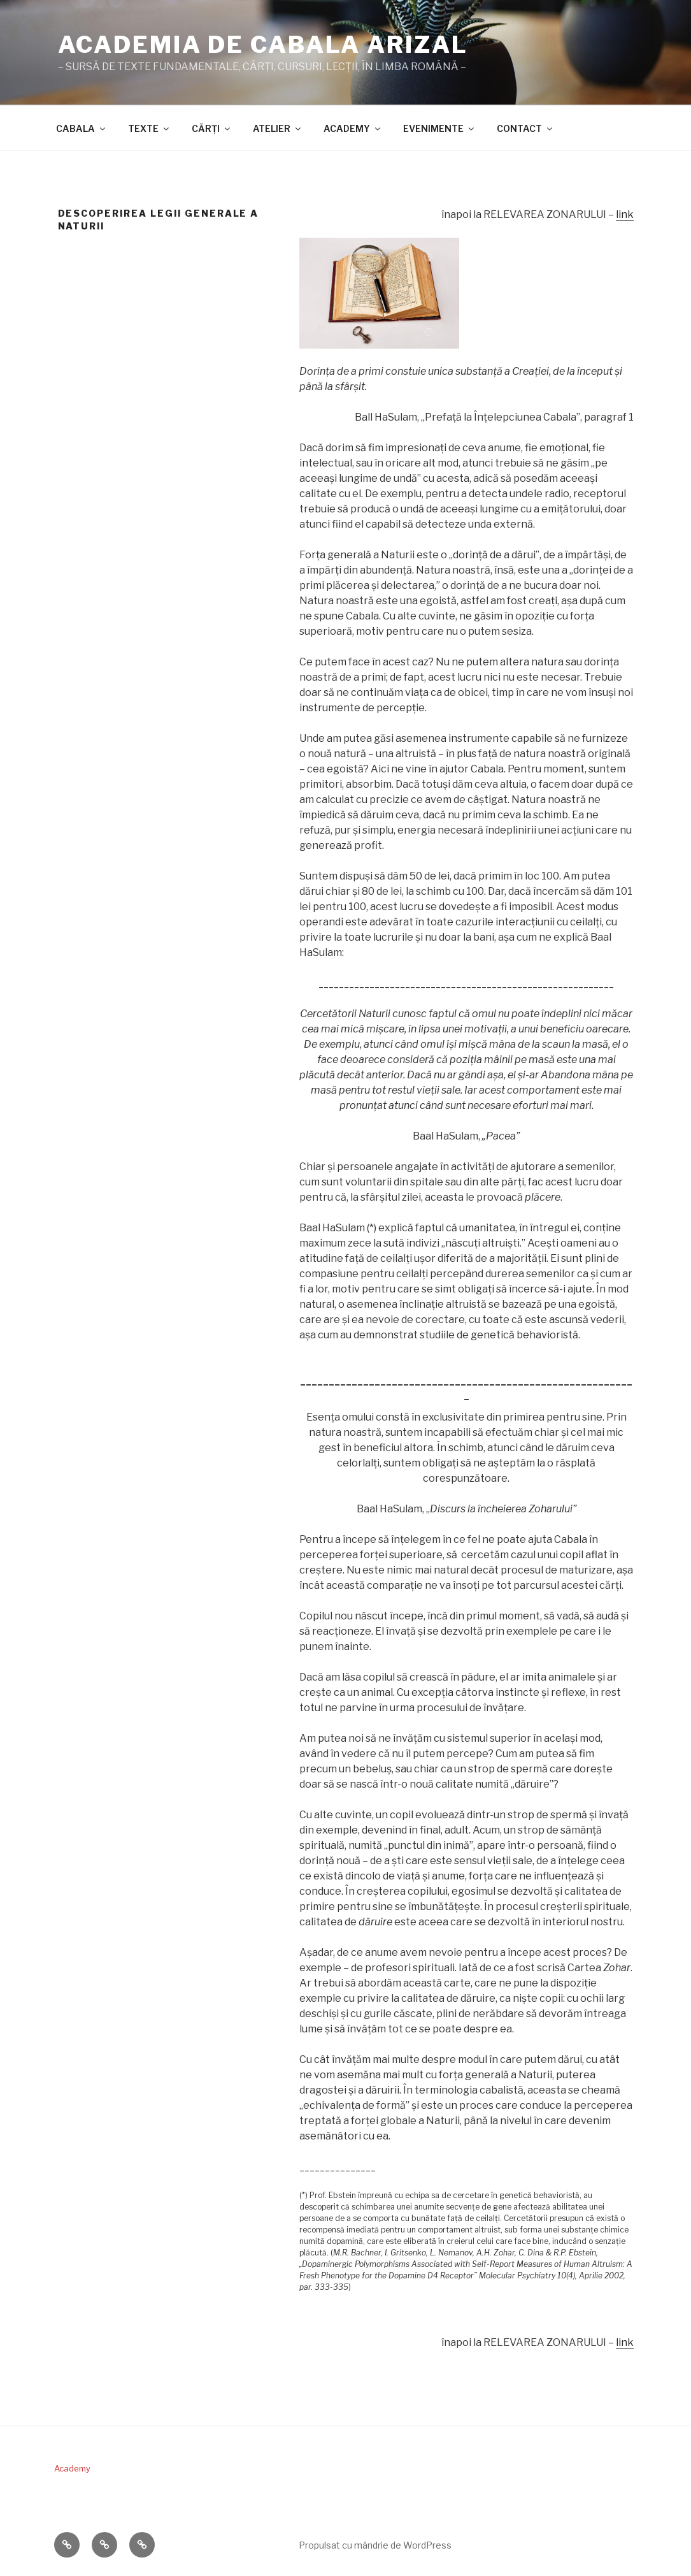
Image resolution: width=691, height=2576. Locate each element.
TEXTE (149, 128)
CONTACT (525, 128)
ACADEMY (353, 128)
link (625, 214)
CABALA (81, 128)
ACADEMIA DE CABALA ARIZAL (263, 45)
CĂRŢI (212, 128)
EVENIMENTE (439, 128)
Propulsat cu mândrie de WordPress (375, 2545)
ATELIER (278, 128)
